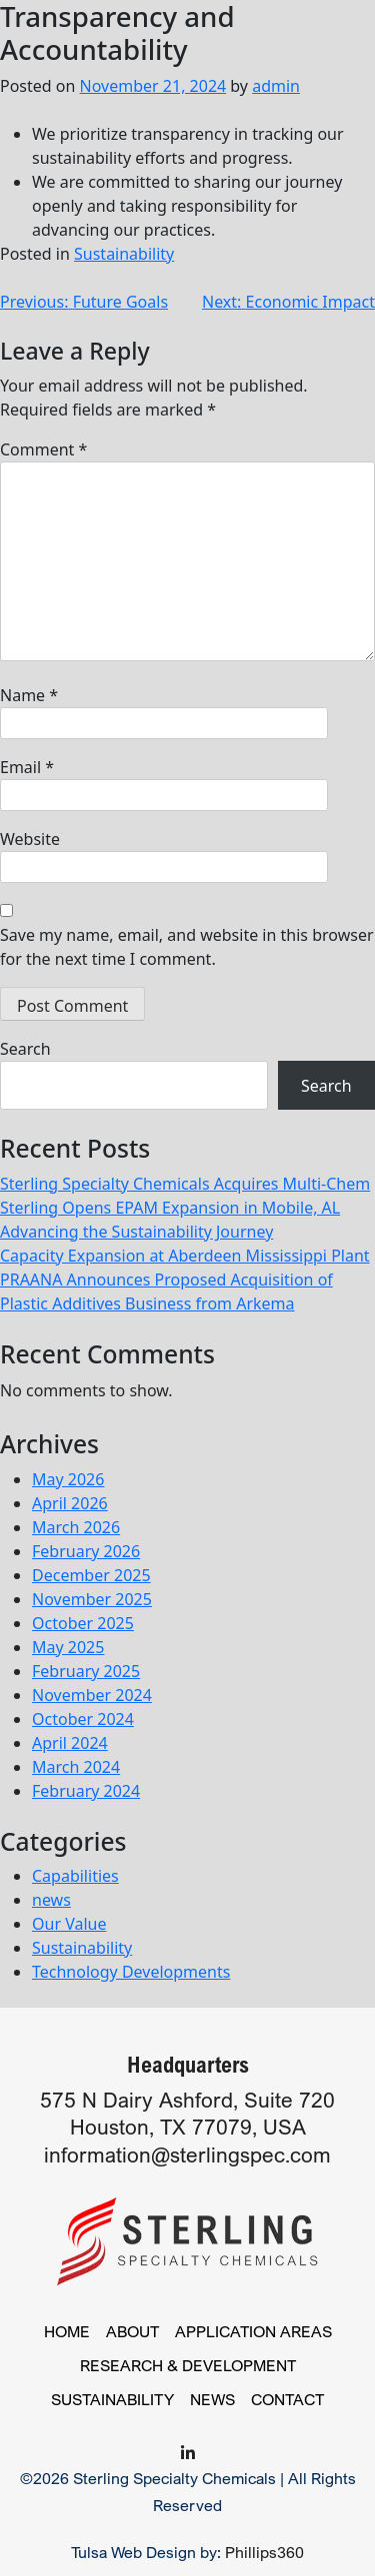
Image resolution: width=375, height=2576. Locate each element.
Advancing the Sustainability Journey (136, 1232)
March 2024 (76, 1767)
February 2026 (86, 1551)
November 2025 (92, 1599)
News (212, 2399)
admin (276, 86)
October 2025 (83, 1623)
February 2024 (86, 1791)
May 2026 (68, 1479)
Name (29, 695)
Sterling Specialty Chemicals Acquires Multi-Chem (185, 1184)
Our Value (69, 1924)
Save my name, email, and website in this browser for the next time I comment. (187, 947)
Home (67, 2331)
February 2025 (86, 1671)
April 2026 (70, 1503)
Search (25, 1049)
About (132, 2331)
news (51, 1900)
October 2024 (83, 1719)
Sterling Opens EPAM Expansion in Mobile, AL (170, 1208)
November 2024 (92, 1695)
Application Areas (253, 2331)
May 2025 (68, 1647)
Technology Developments (131, 1972)
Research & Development (188, 2365)
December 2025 (91, 1575)
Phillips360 (264, 2552)
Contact (287, 2399)
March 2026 (76, 1527)
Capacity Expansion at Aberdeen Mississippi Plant (185, 1256)
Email (27, 767)
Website (30, 839)
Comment (43, 449)
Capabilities (75, 1876)
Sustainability (124, 254)
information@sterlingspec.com (187, 2155)
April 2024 (70, 1743)
